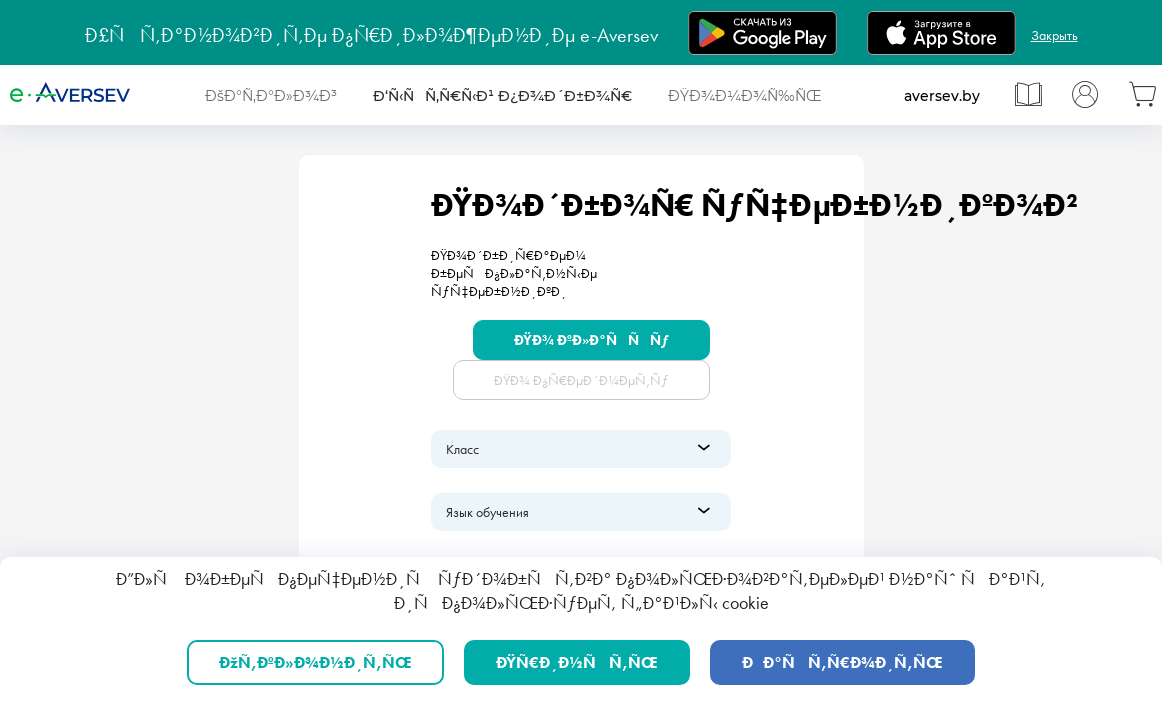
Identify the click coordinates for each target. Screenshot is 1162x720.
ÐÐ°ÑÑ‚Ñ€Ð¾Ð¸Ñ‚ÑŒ (842, 662)
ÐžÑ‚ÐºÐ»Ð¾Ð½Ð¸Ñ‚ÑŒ (315, 662)
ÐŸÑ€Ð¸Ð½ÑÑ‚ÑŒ (577, 662)
